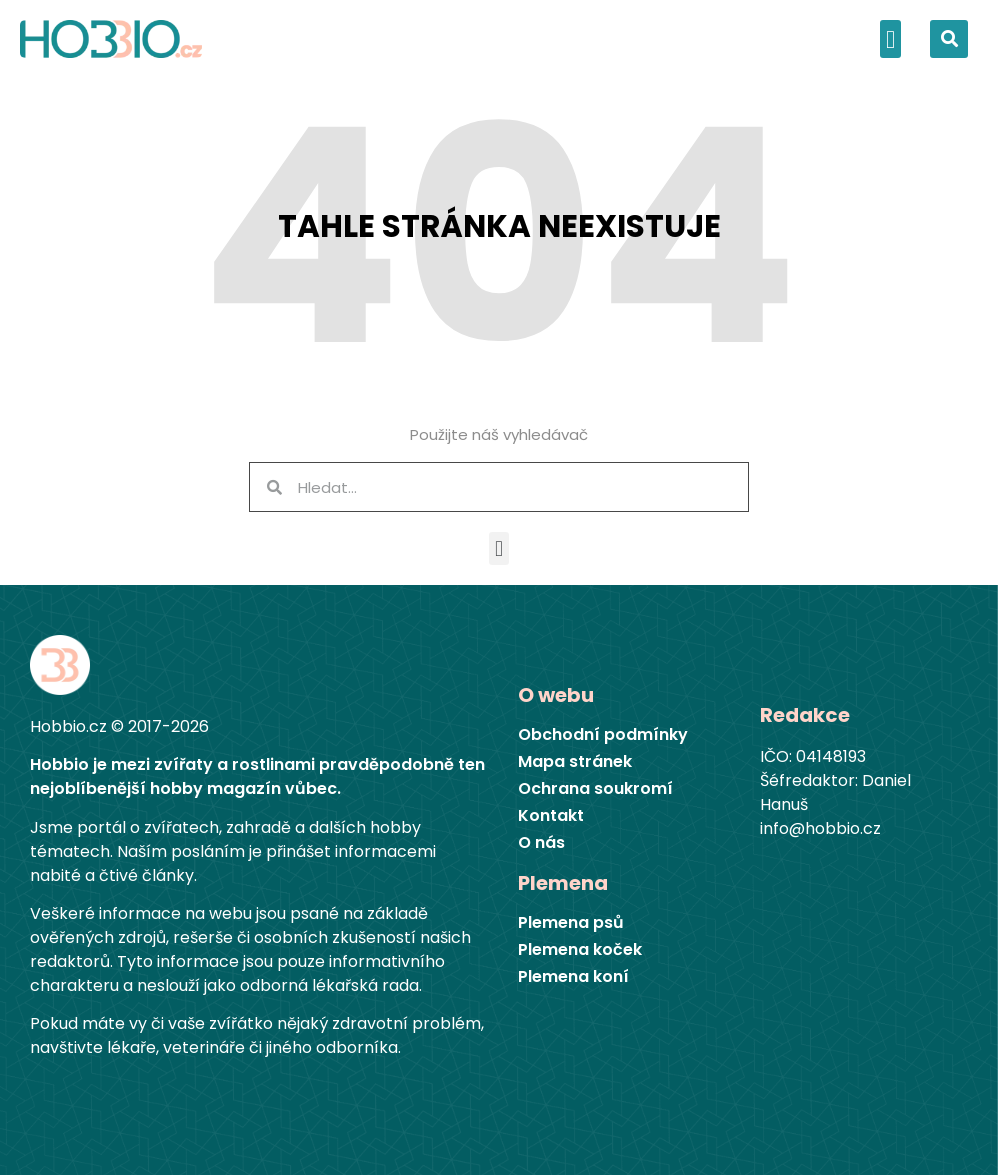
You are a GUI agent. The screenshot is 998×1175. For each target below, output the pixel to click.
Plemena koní (573, 977)
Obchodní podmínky (603, 735)
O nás (541, 843)
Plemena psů (571, 923)
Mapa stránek (575, 762)
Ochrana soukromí (595, 789)
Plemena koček (580, 950)
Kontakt (551, 816)
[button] (891, 39)
